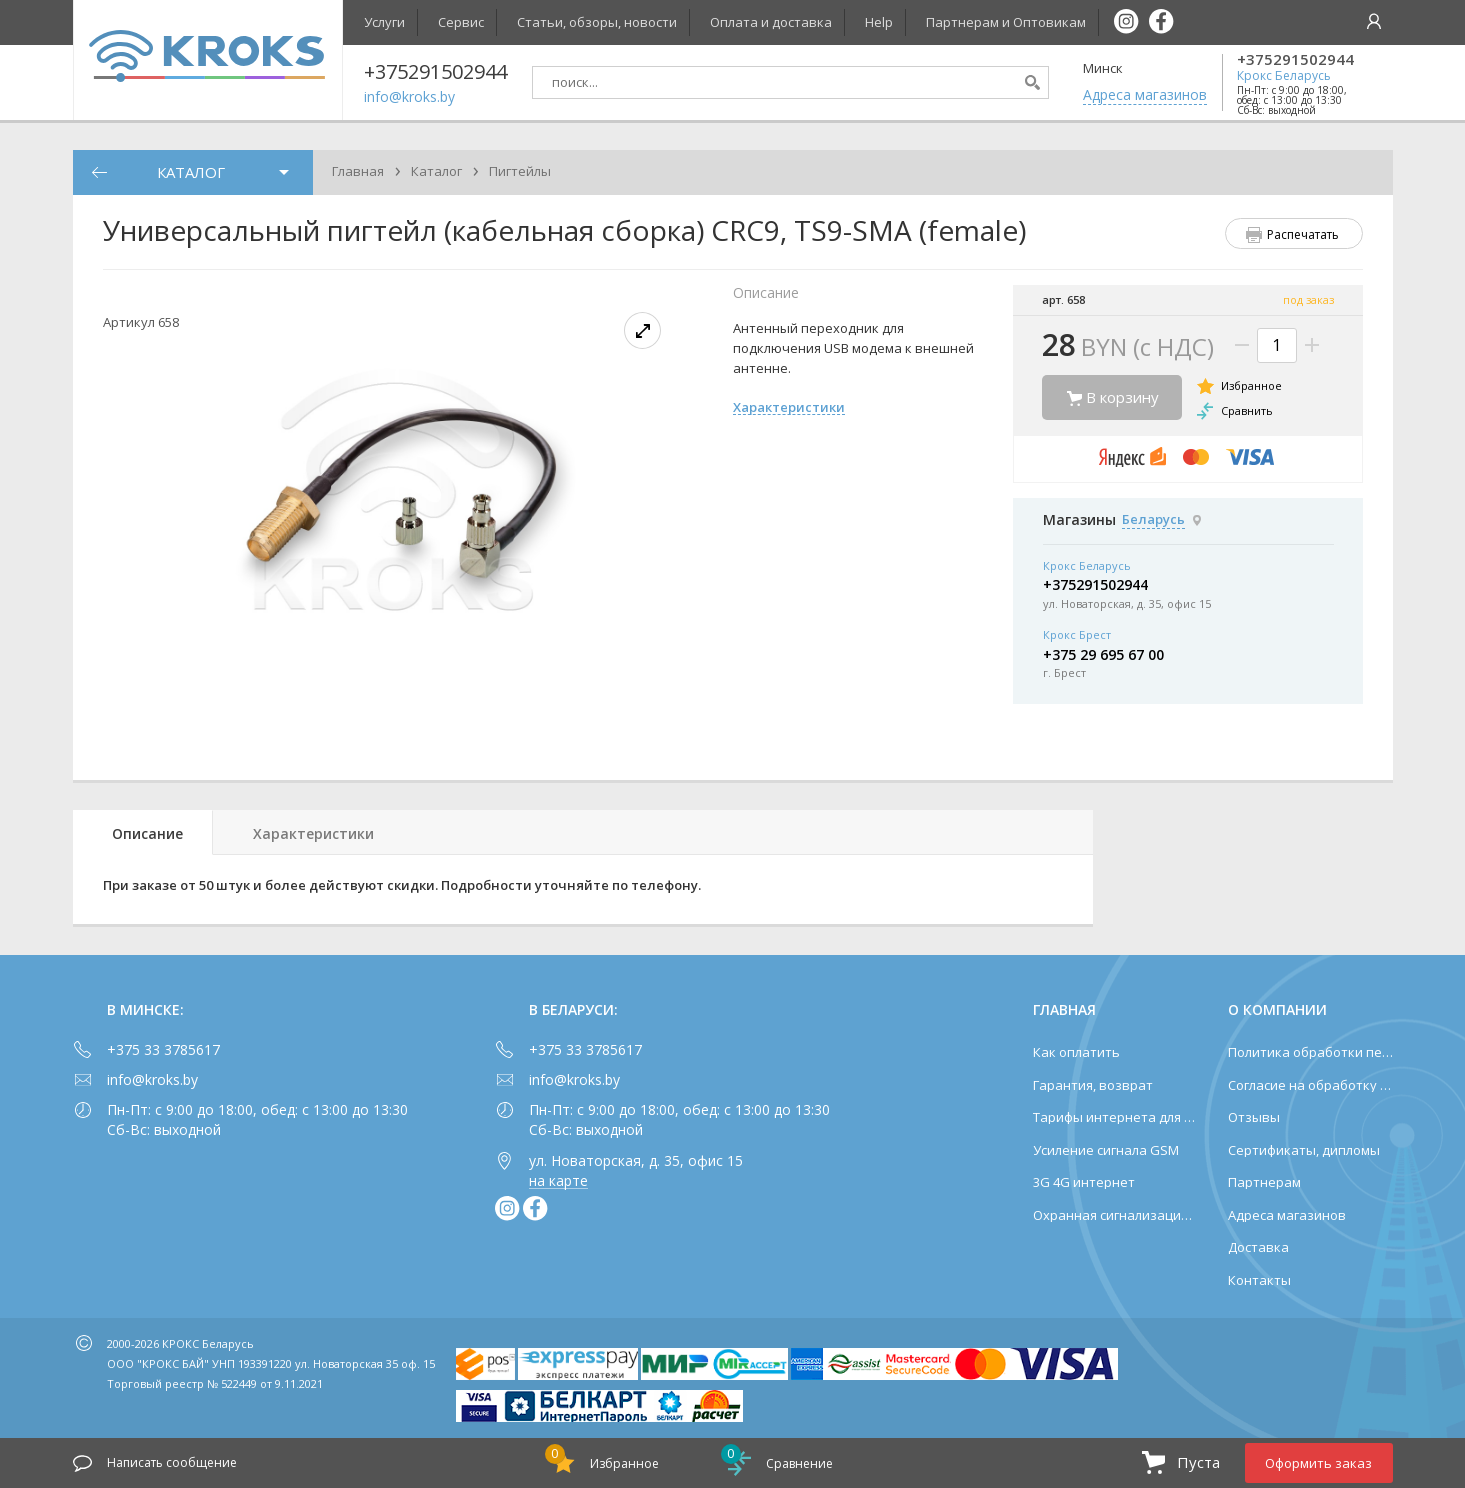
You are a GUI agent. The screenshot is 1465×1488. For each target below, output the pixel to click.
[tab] (143, 832)
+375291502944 (1295, 59)
